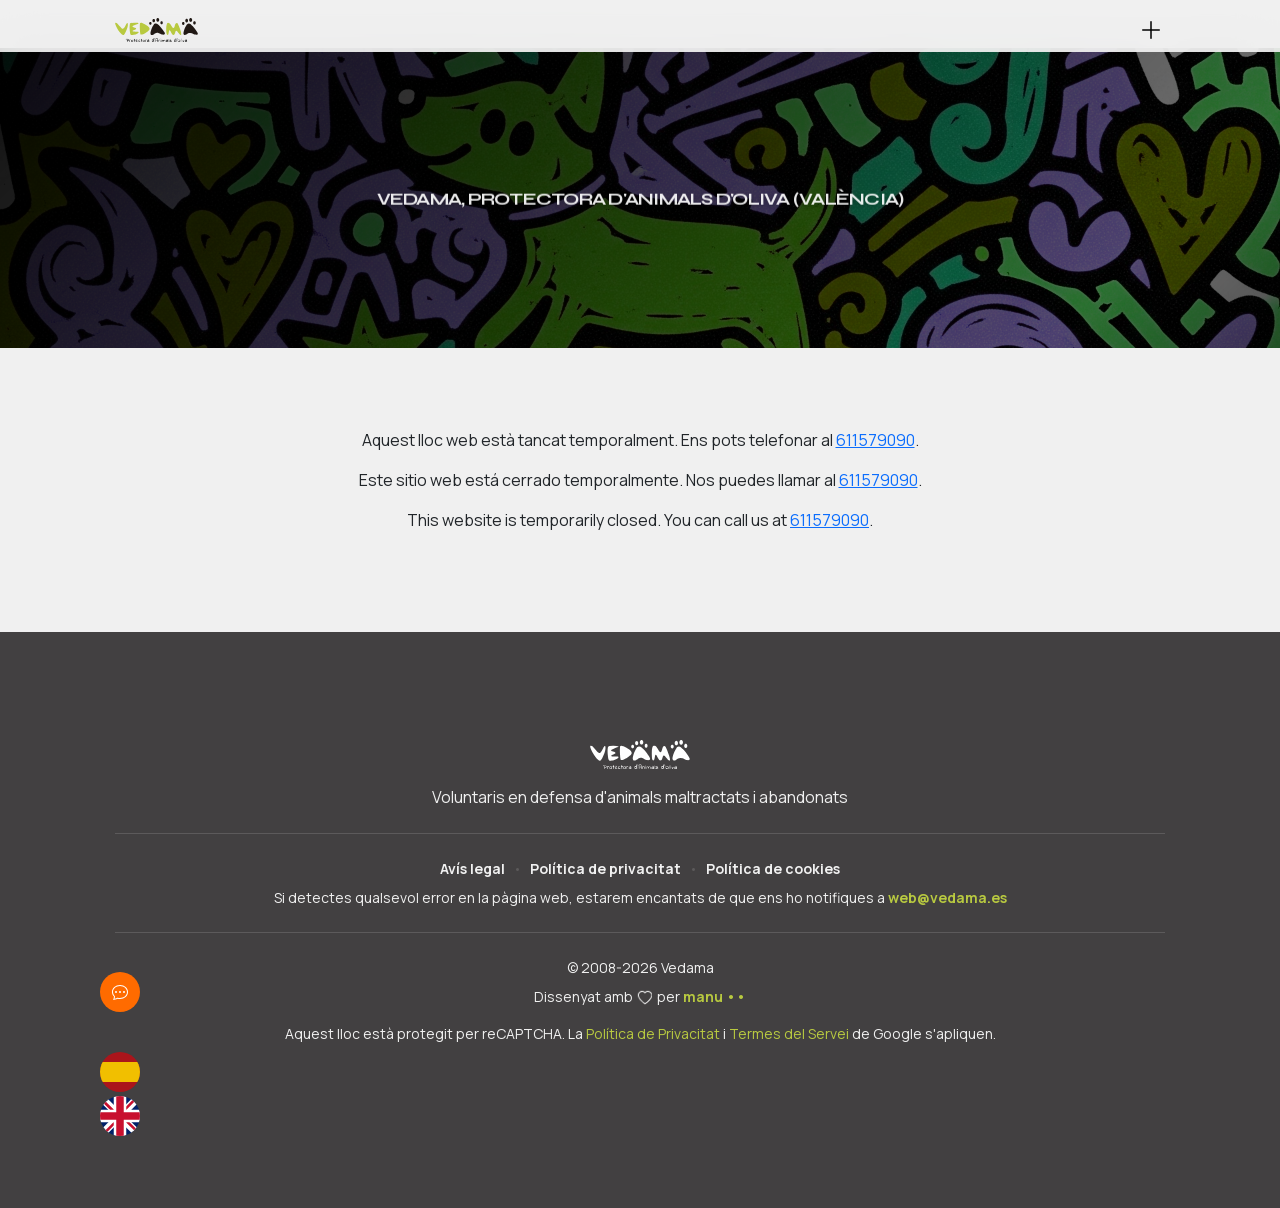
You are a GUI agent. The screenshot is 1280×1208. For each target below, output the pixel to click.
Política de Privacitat (653, 1033)
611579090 (875, 440)
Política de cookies (773, 868)
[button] (1151, 30)
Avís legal (472, 868)
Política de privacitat (605, 868)
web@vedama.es (947, 897)
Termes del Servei (789, 1033)
